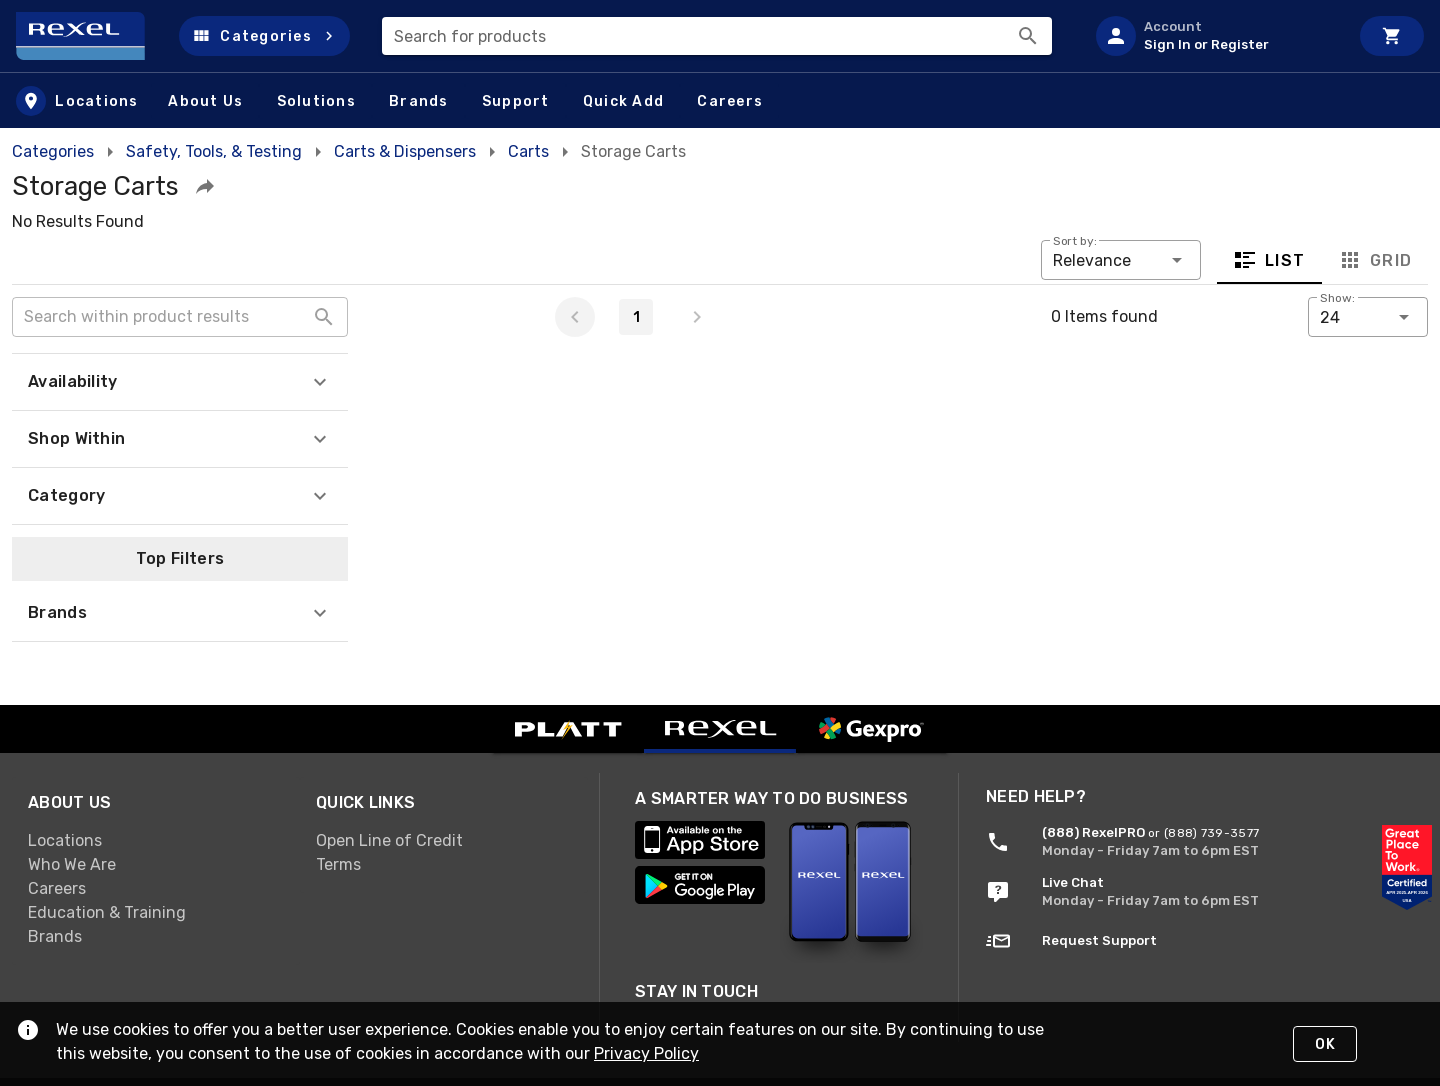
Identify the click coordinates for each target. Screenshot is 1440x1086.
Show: (1337, 298)
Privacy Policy (646, 1053)
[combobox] (717, 36)
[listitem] (1214, 36)
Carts (528, 151)
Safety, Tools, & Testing (214, 151)
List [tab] (1269, 260)
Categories (53, 151)
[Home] (89, 36)
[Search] (1028, 36)
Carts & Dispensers (405, 151)
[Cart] (1392, 36)
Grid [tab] (1374, 260)
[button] (264, 36)
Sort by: (1075, 241)
